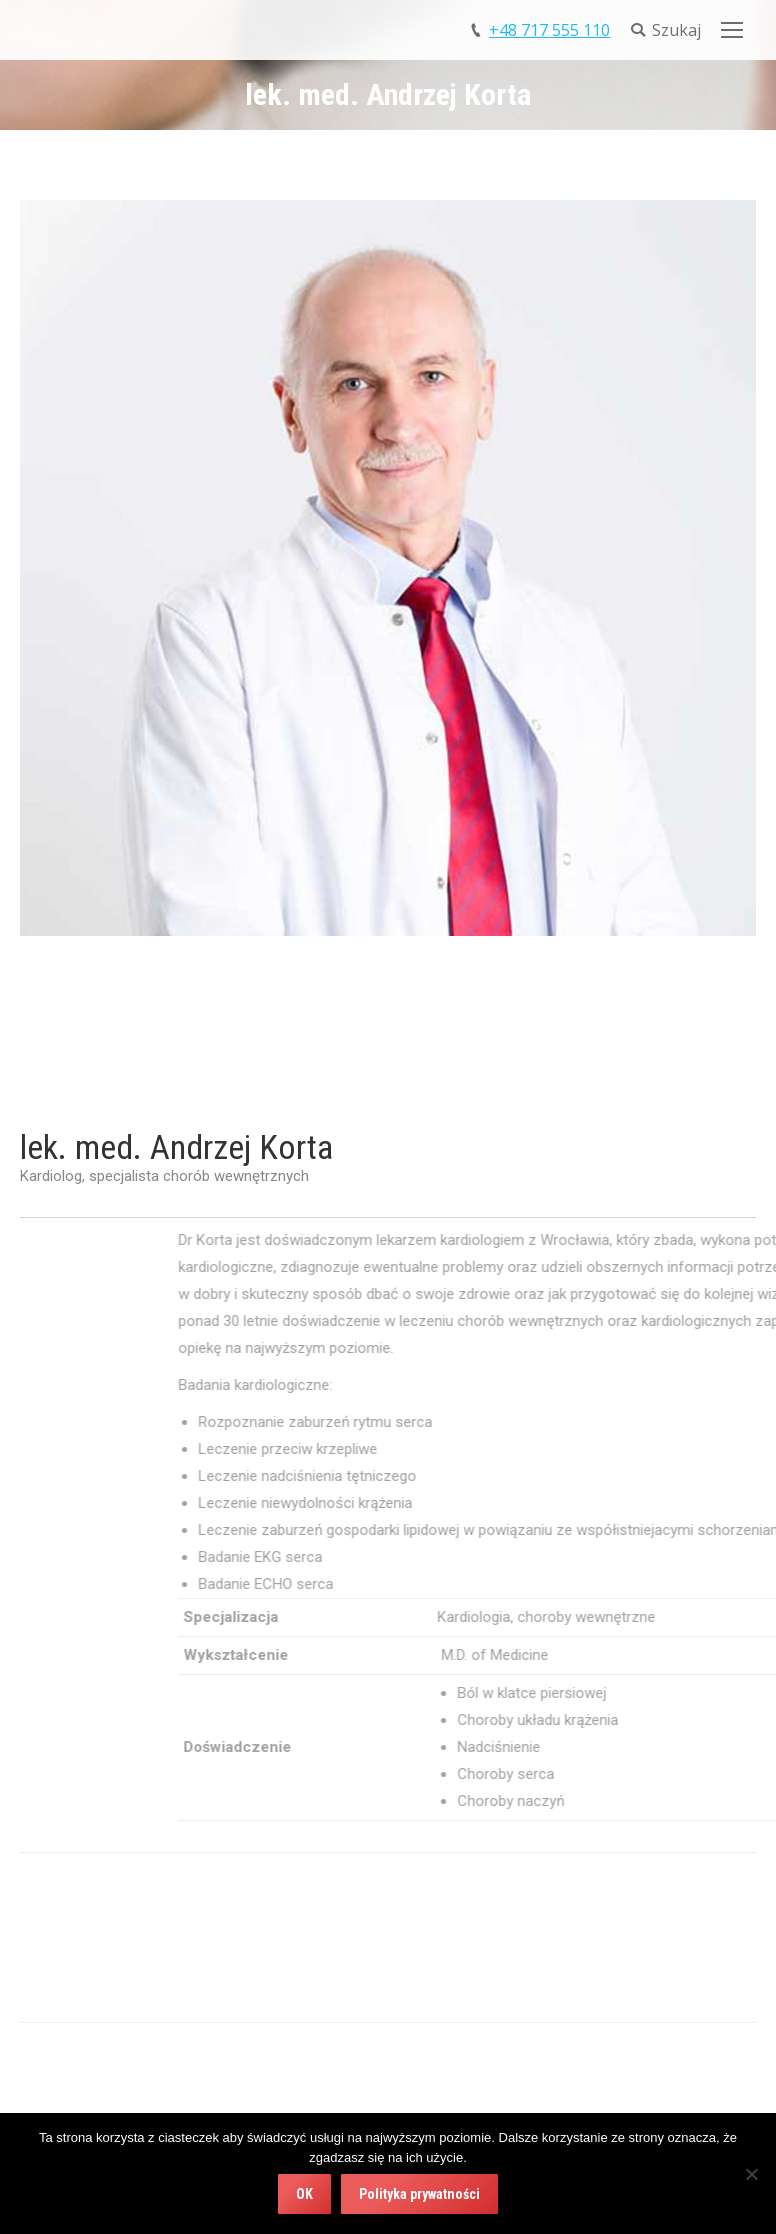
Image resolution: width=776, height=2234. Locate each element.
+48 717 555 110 (549, 30)
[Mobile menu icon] (732, 30)
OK (304, 2194)
